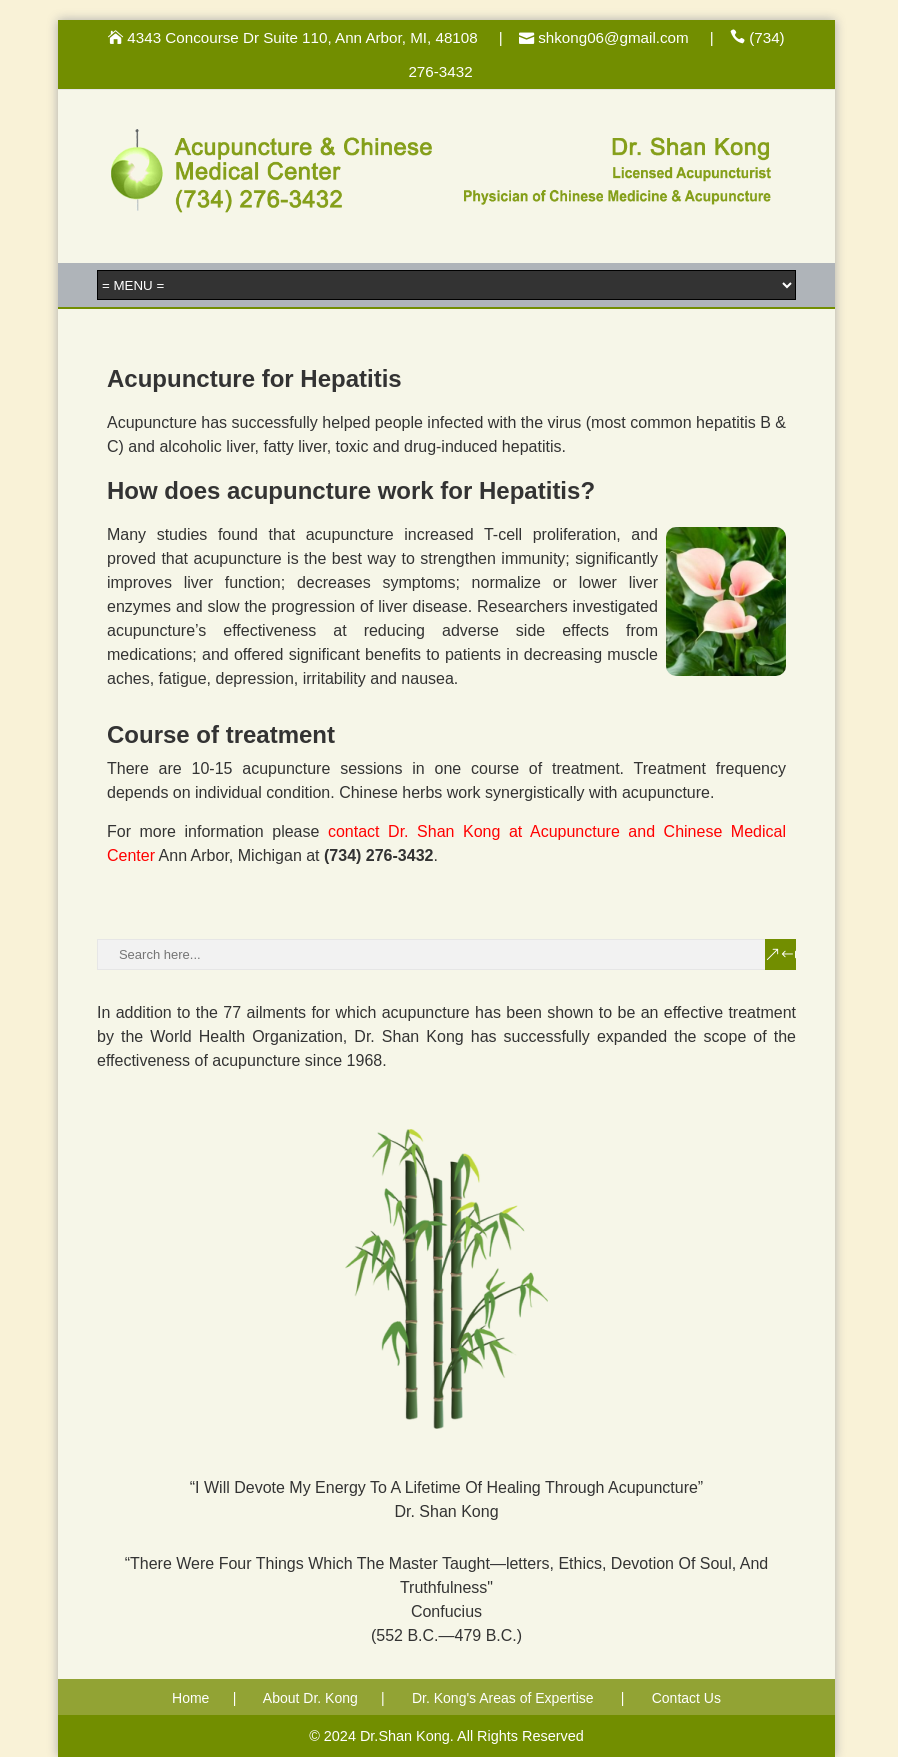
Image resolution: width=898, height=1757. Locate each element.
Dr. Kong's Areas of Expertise (503, 1698)
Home (190, 1698)
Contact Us (686, 1698)
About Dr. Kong (310, 1698)
